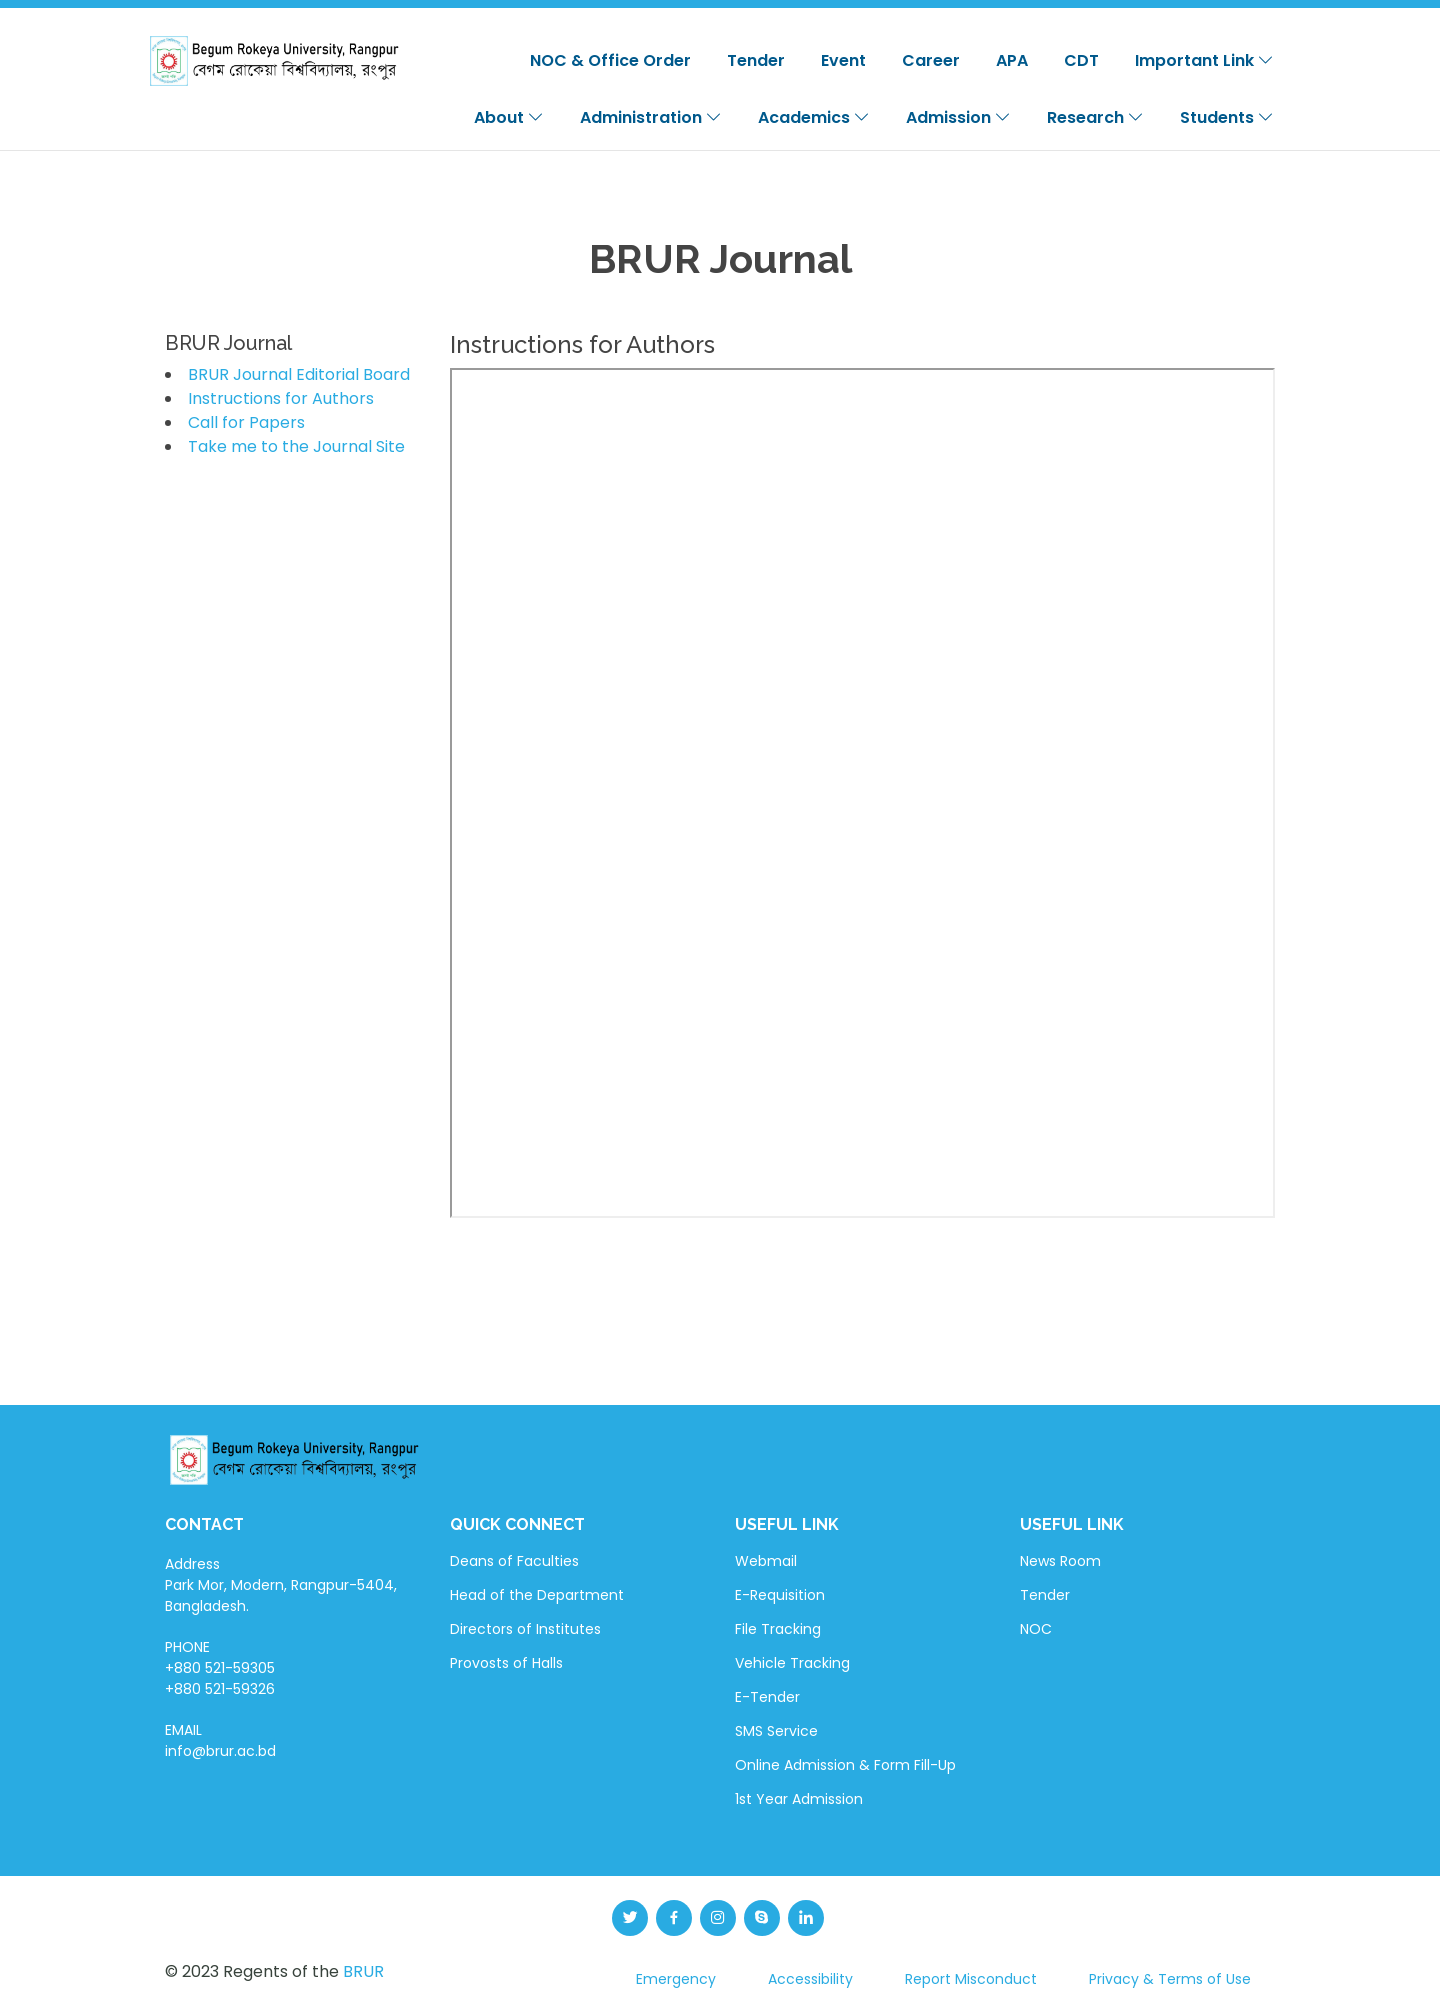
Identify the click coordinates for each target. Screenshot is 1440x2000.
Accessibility (810, 1979)
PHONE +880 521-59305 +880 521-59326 (220, 1668)
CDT (1081, 60)
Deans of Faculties (514, 1561)
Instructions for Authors (281, 398)
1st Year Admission (799, 1799)
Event (843, 60)
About (509, 117)
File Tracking (778, 1629)
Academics (814, 117)
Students (1227, 117)
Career (931, 60)
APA (1012, 60)
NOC (1036, 1629)
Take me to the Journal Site (296, 446)
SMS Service (776, 1731)
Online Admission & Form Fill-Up (845, 1765)
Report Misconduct (971, 1979)
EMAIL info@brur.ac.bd (220, 1740)
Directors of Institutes (525, 1629)
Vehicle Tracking (792, 1663)
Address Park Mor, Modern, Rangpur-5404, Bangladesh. (281, 1585)
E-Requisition (780, 1595)
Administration (651, 117)
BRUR (363, 1971)
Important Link (1204, 60)
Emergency (676, 1979)
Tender (756, 60)
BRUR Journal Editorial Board (299, 374)
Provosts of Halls (506, 1663)
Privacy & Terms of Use (1170, 1979)
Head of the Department (537, 1595)
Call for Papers (246, 422)
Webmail (766, 1561)
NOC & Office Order (610, 60)
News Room (1060, 1561)
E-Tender (767, 1697)
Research (1095, 117)
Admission (958, 117)
